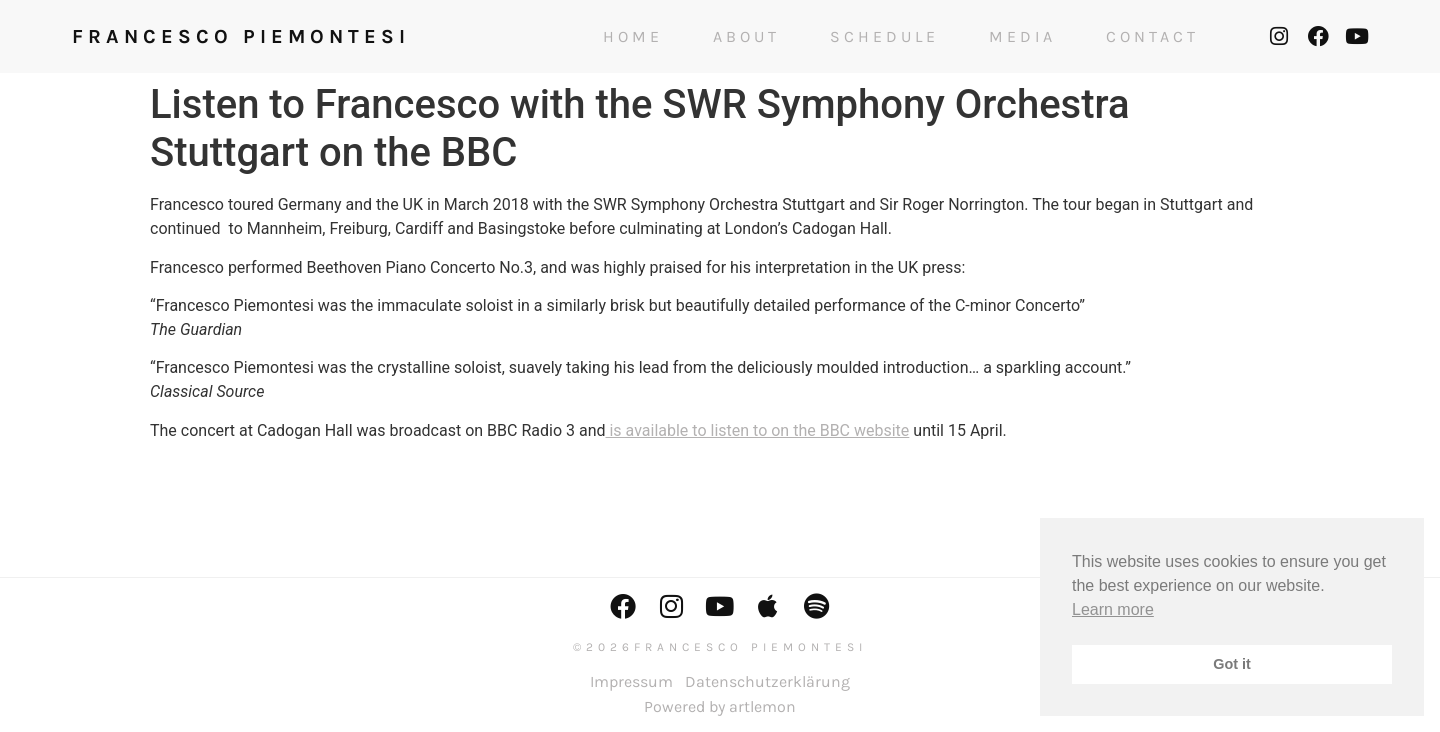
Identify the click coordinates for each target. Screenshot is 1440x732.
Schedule (884, 37)
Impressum (631, 681)
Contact (1152, 37)
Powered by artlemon (720, 706)
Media (1022, 37)
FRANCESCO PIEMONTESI (241, 36)
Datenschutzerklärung (767, 681)
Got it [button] (1232, 664)
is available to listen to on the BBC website (758, 430)
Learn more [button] (1113, 609)
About (746, 37)
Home (633, 37)
